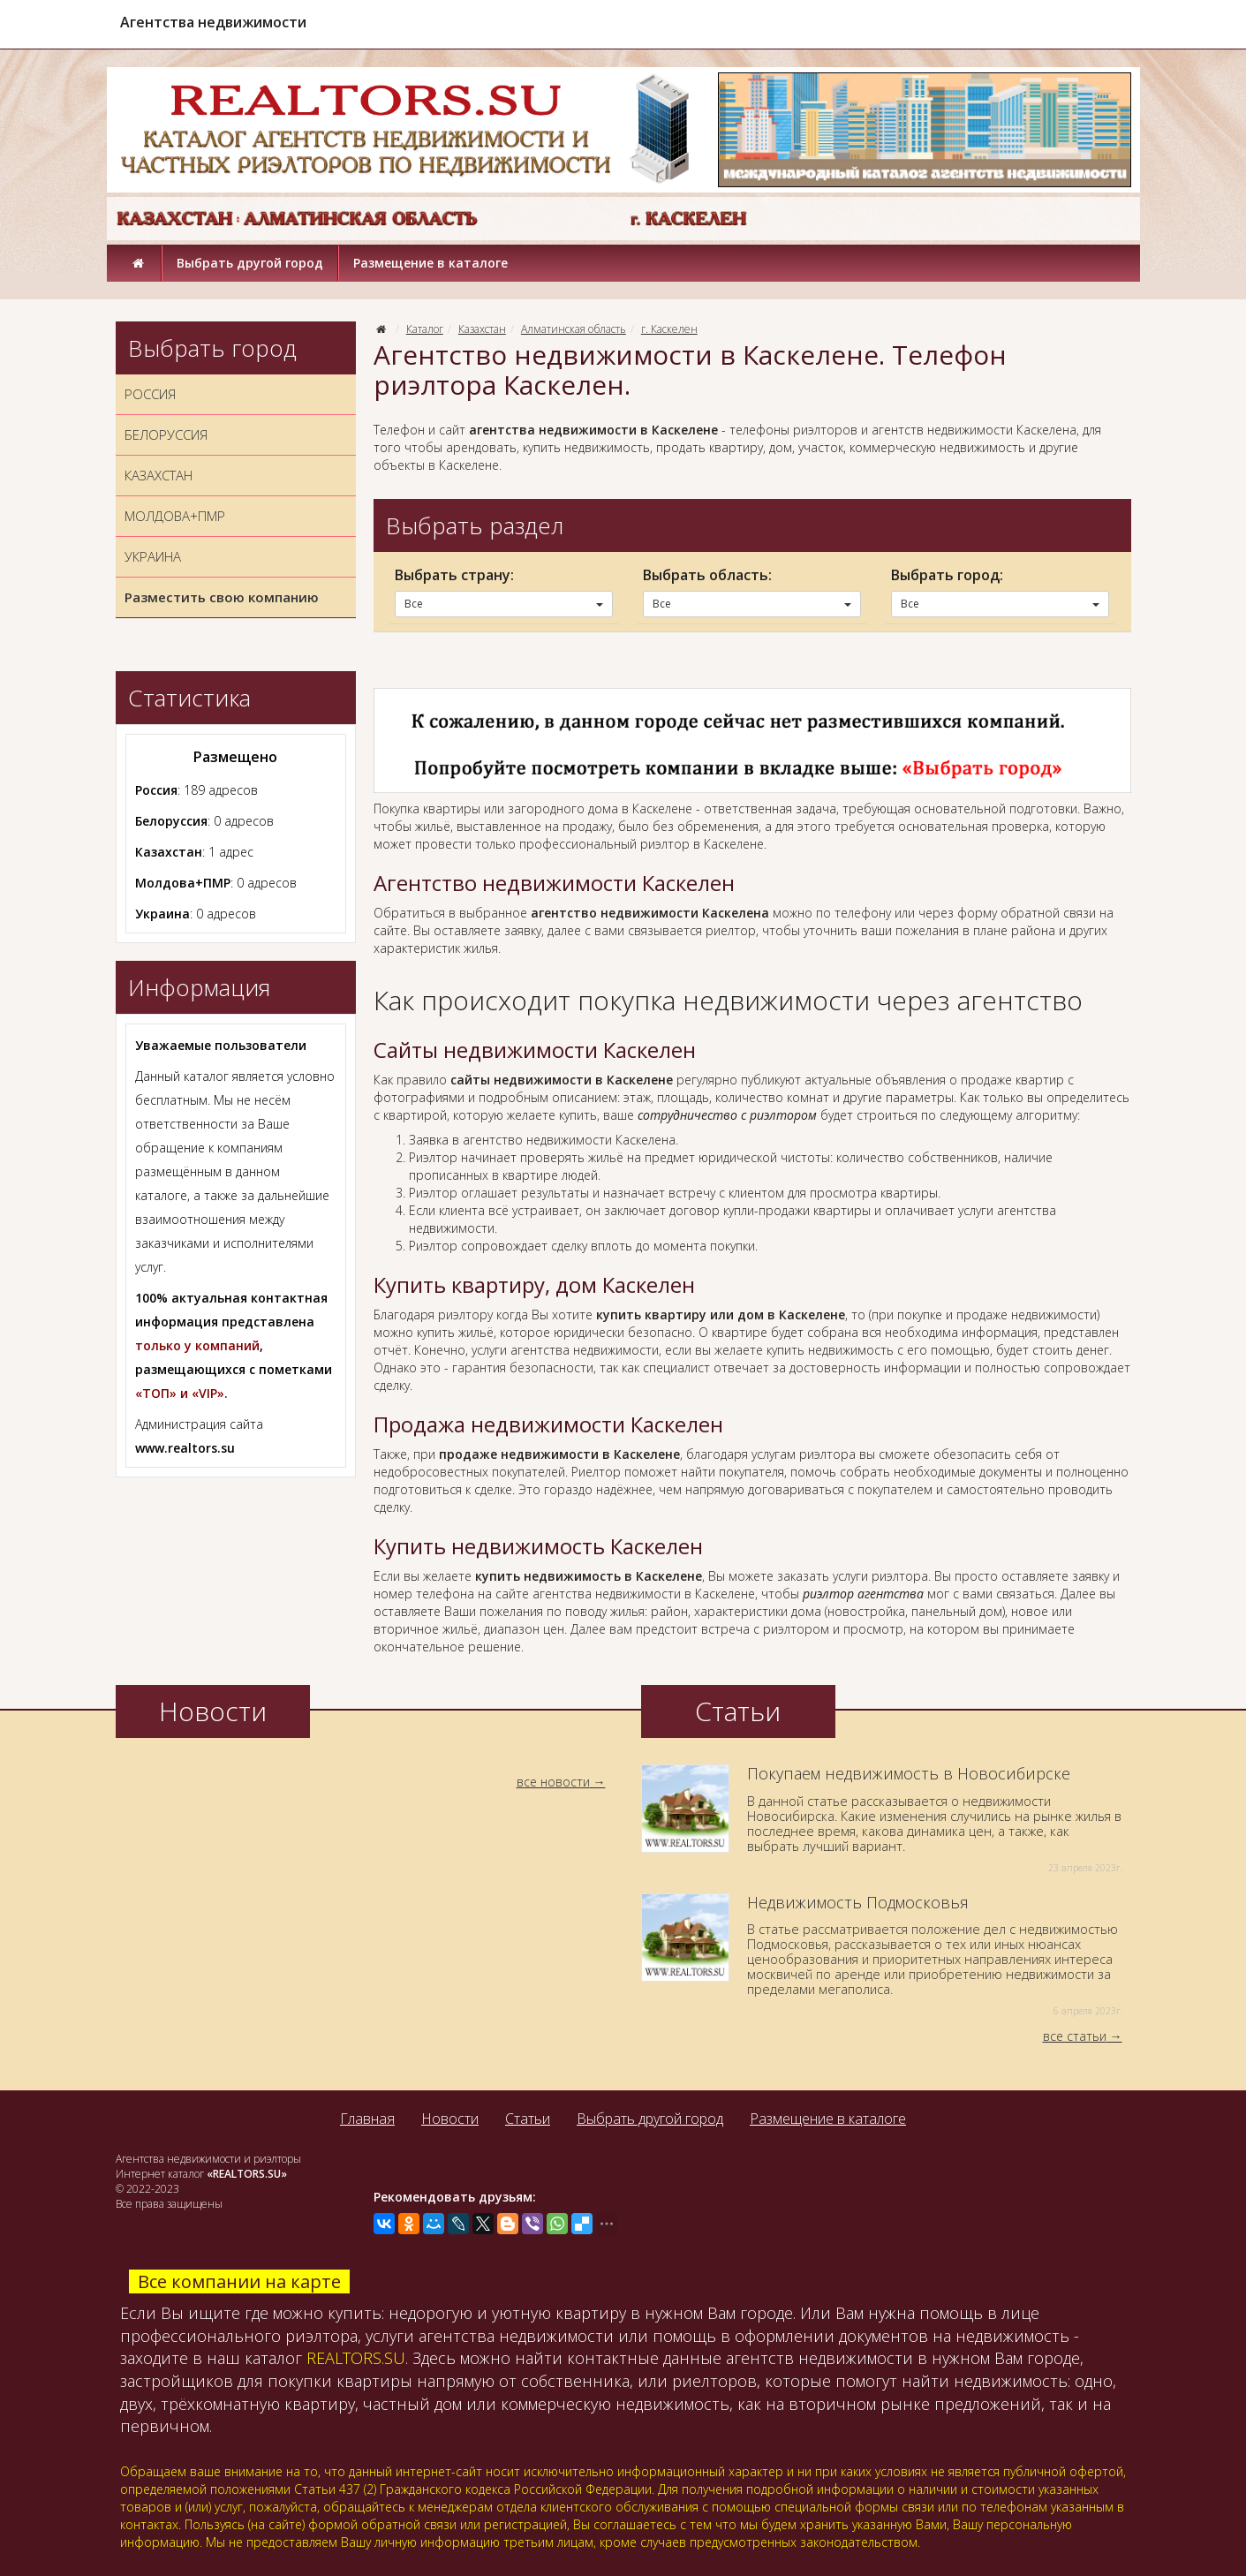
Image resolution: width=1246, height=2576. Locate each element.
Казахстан (482, 328)
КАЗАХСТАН (159, 475)
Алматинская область (573, 328)
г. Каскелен (669, 328)
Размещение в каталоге (430, 262)
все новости (553, 1781)
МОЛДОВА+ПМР (175, 516)
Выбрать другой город (250, 262)
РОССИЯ (150, 394)
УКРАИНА (153, 556)
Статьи (527, 2118)
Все (503, 603)
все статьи (1074, 2036)
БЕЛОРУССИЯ (166, 434)
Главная (367, 2118)
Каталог (424, 328)
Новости (450, 2118)
